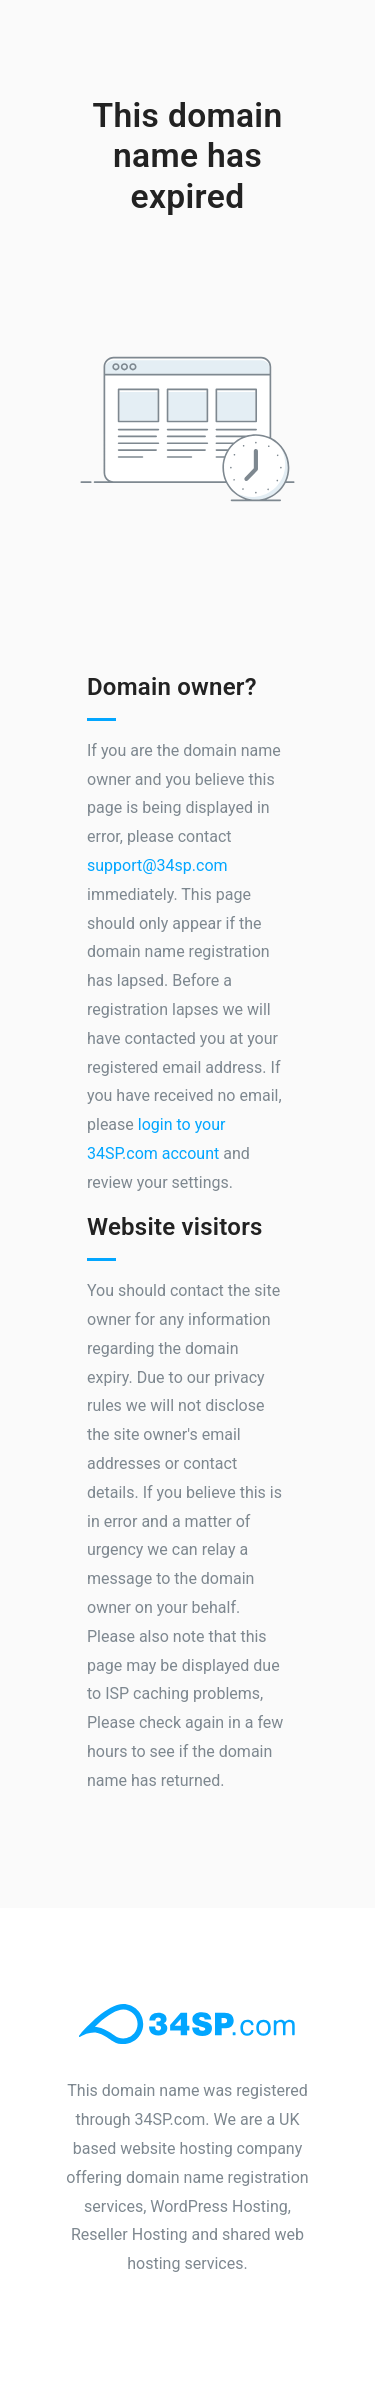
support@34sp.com (157, 865)
